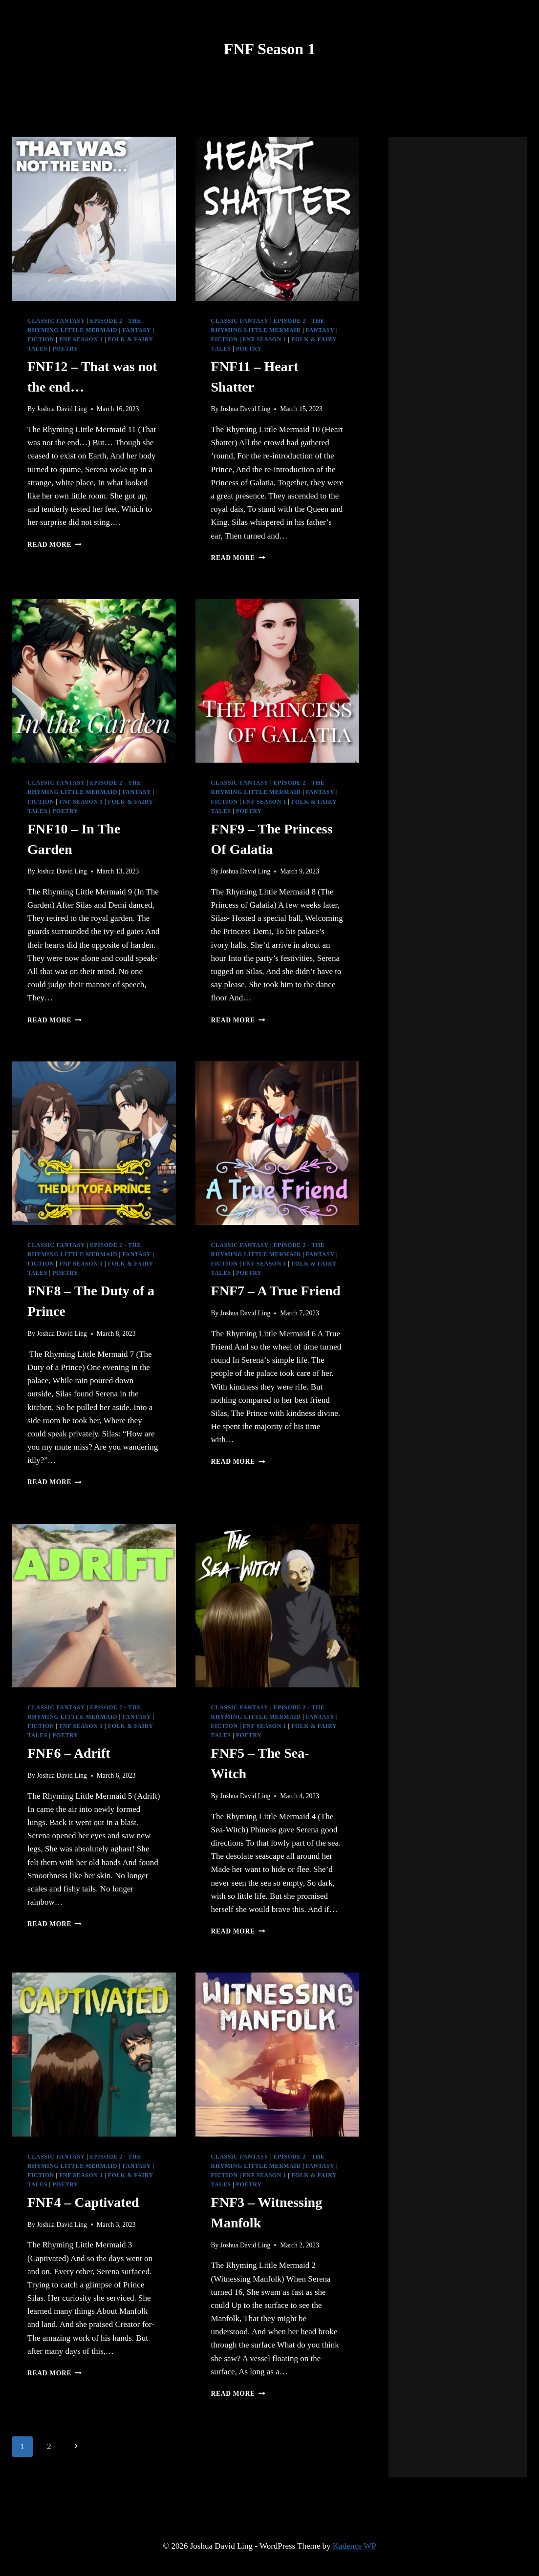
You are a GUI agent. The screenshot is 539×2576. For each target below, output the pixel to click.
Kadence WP (354, 2546)
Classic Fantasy (56, 320)
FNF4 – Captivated (83, 2202)
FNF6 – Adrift (68, 1753)
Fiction (40, 339)
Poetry (65, 348)
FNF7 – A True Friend (276, 1290)
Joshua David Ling (62, 409)
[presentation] (94, 219)
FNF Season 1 (81, 339)
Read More (54, 544)
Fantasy (136, 330)
